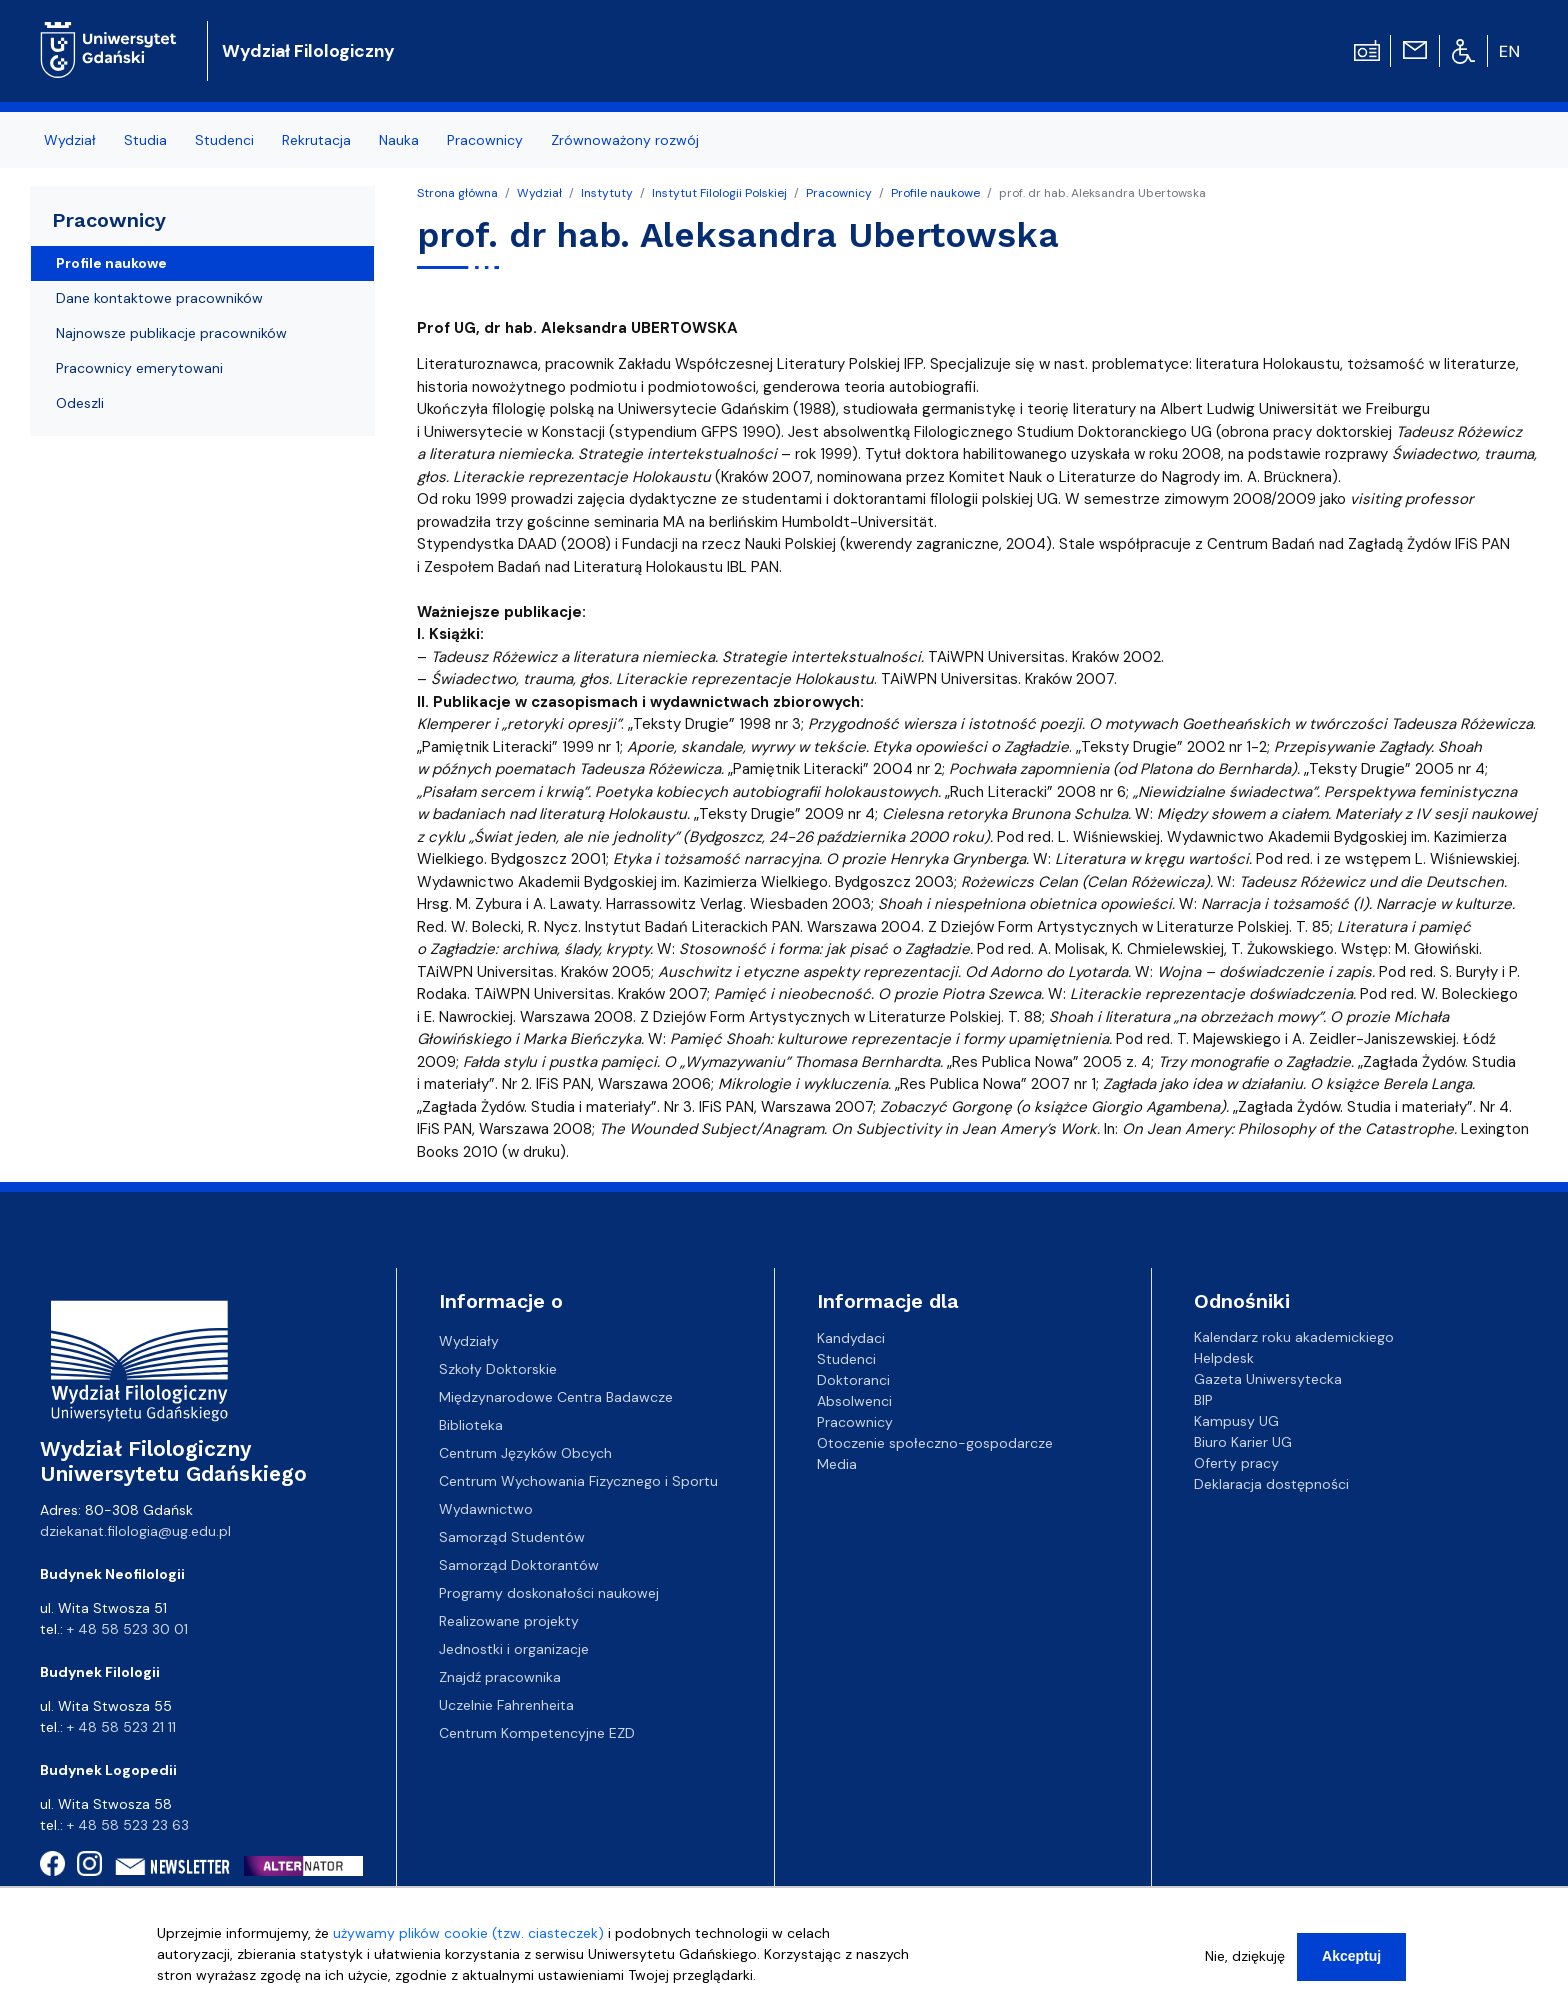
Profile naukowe (935, 193)
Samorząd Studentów (512, 1537)
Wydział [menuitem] (70, 140)
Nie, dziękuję (1245, 1962)
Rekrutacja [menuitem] (316, 140)
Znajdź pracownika (500, 1677)
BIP (1203, 1400)
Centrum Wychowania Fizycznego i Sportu (578, 1481)
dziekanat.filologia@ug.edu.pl (135, 1531)
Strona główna (457, 193)
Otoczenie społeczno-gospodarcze (935, 1442)
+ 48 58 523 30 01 (127, 1629)
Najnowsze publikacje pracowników (171, 333)
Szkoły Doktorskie (498, 1369)
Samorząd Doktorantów (519, 1565)
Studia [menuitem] (145, 140)
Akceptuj (1351, 1962)
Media (837, 1463)
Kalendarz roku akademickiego (1294, 1337)
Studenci (846, 1358)
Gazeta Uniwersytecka (1268, 1379)
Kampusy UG (1236, 1421)
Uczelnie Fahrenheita (506, 1705)
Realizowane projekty (509, 1621)
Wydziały (469, 1341)
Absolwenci (854, 1400)
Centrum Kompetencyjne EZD (537, 1733)
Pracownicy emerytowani (139, 368)
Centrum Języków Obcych (525, 1453)
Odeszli (80, 403)
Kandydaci (851, 1337)
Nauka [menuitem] (399, 140)
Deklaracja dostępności (1271, 1484)
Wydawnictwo (486, 1509)
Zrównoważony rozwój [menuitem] (625, 140)
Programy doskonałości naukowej (549, 1593)
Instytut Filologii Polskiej (719, 193)
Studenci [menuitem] (224, 140)
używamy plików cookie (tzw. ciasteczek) (468, 1939)
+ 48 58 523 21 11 (121, 1727)
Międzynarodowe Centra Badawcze (556, 1397)
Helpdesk (1224, 1358)
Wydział (539, 193)
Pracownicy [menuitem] (485, 140)
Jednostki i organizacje (514, 1649)
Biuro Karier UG (1243, 1442)
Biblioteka (471, 1425)
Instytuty (607, 193)
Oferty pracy (1236, 1463)
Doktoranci (853, 1379)
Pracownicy (839, 193)
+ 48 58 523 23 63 (128, 1825)
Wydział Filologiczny (308, 51)
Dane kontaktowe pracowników (159, 298)
